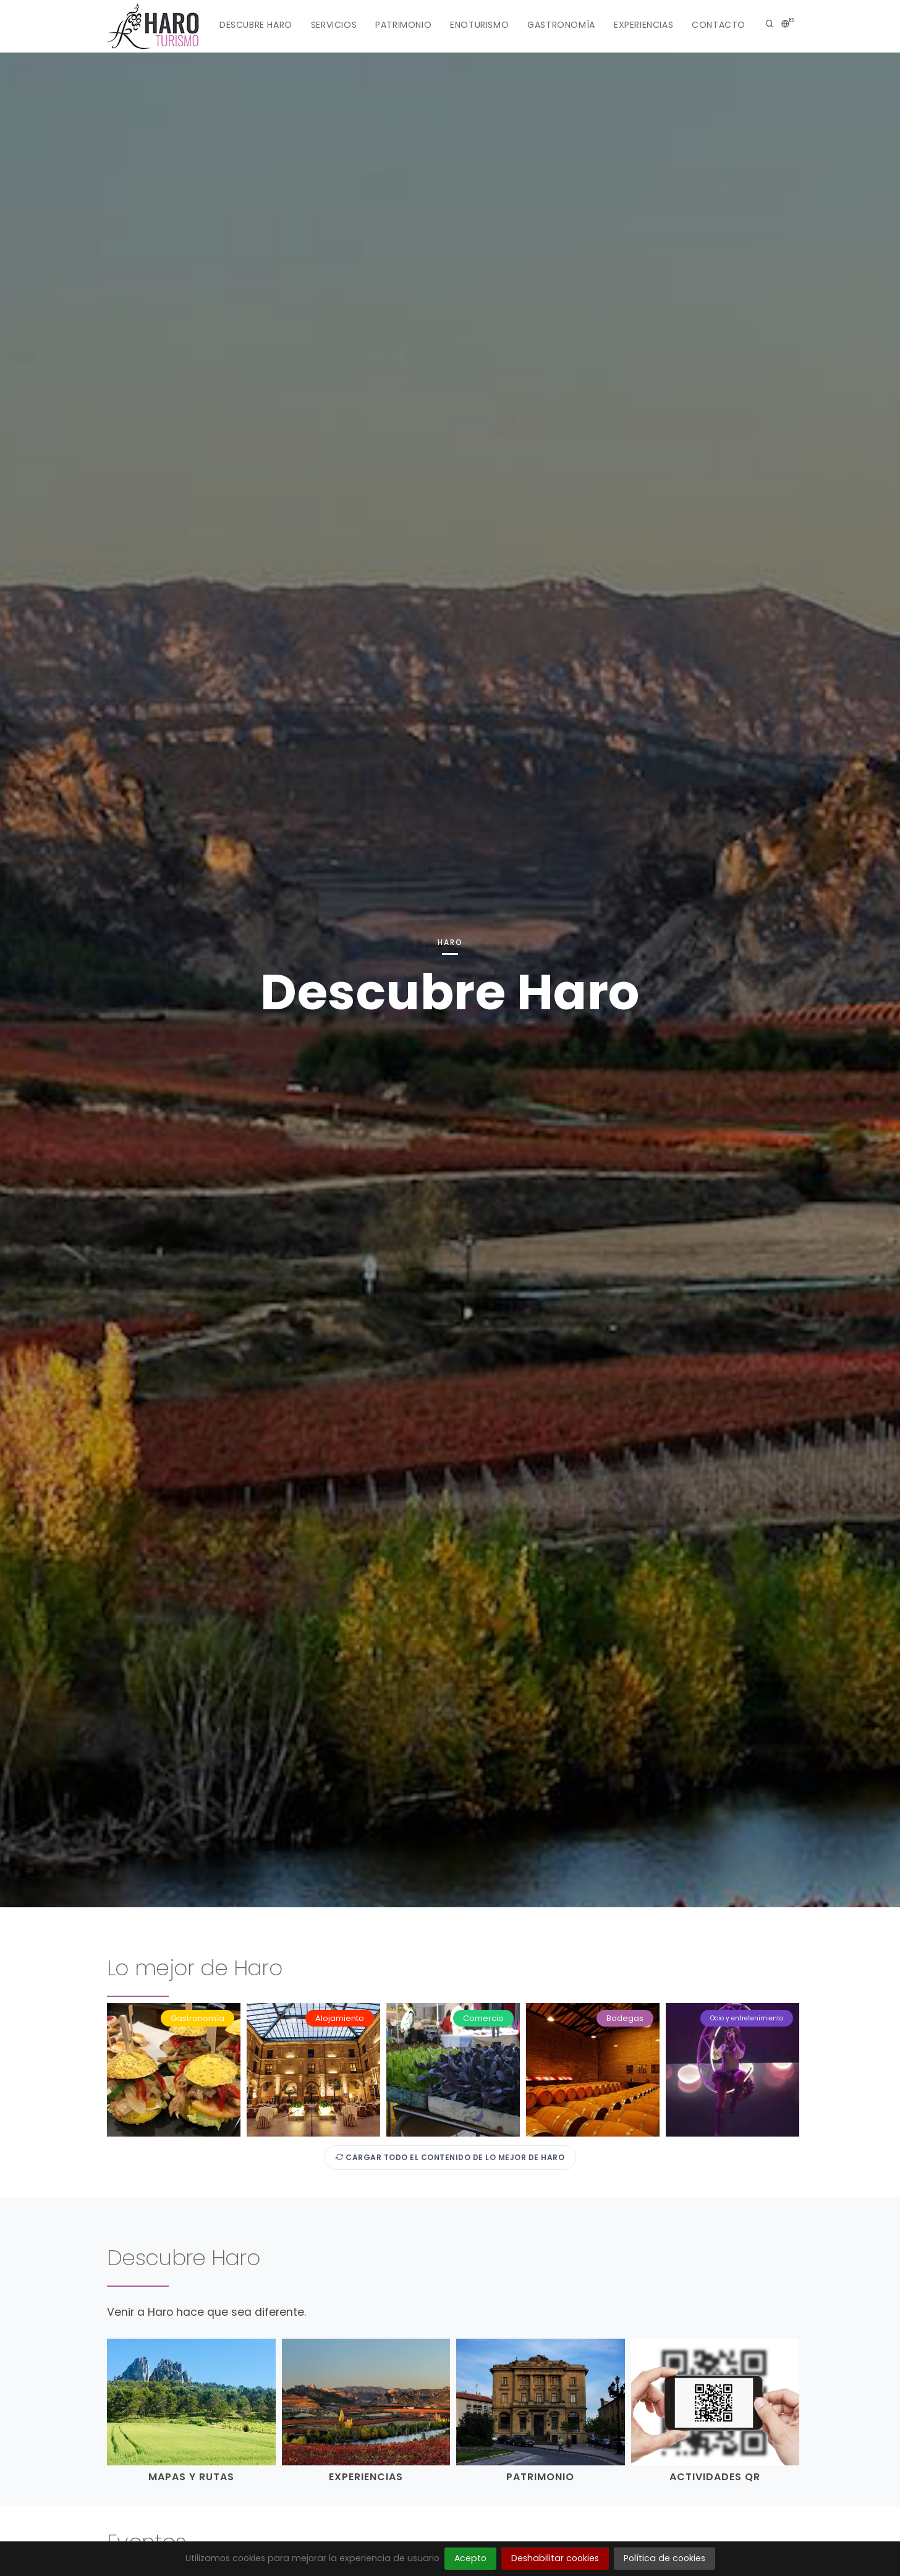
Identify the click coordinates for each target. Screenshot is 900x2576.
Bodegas (624, 2018)
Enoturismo (479, 25)
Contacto (718, 25)
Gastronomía (561, 25)
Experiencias (643, 25)
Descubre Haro (255, 25)
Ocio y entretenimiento (746, 2018)
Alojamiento (339, 2018)
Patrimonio (403, 25)
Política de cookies (664, 2558)
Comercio (483, 2018)
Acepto (470, 2558)
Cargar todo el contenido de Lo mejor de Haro (450, 2157)
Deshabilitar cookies (555, 2558)
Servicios (334, 25)
